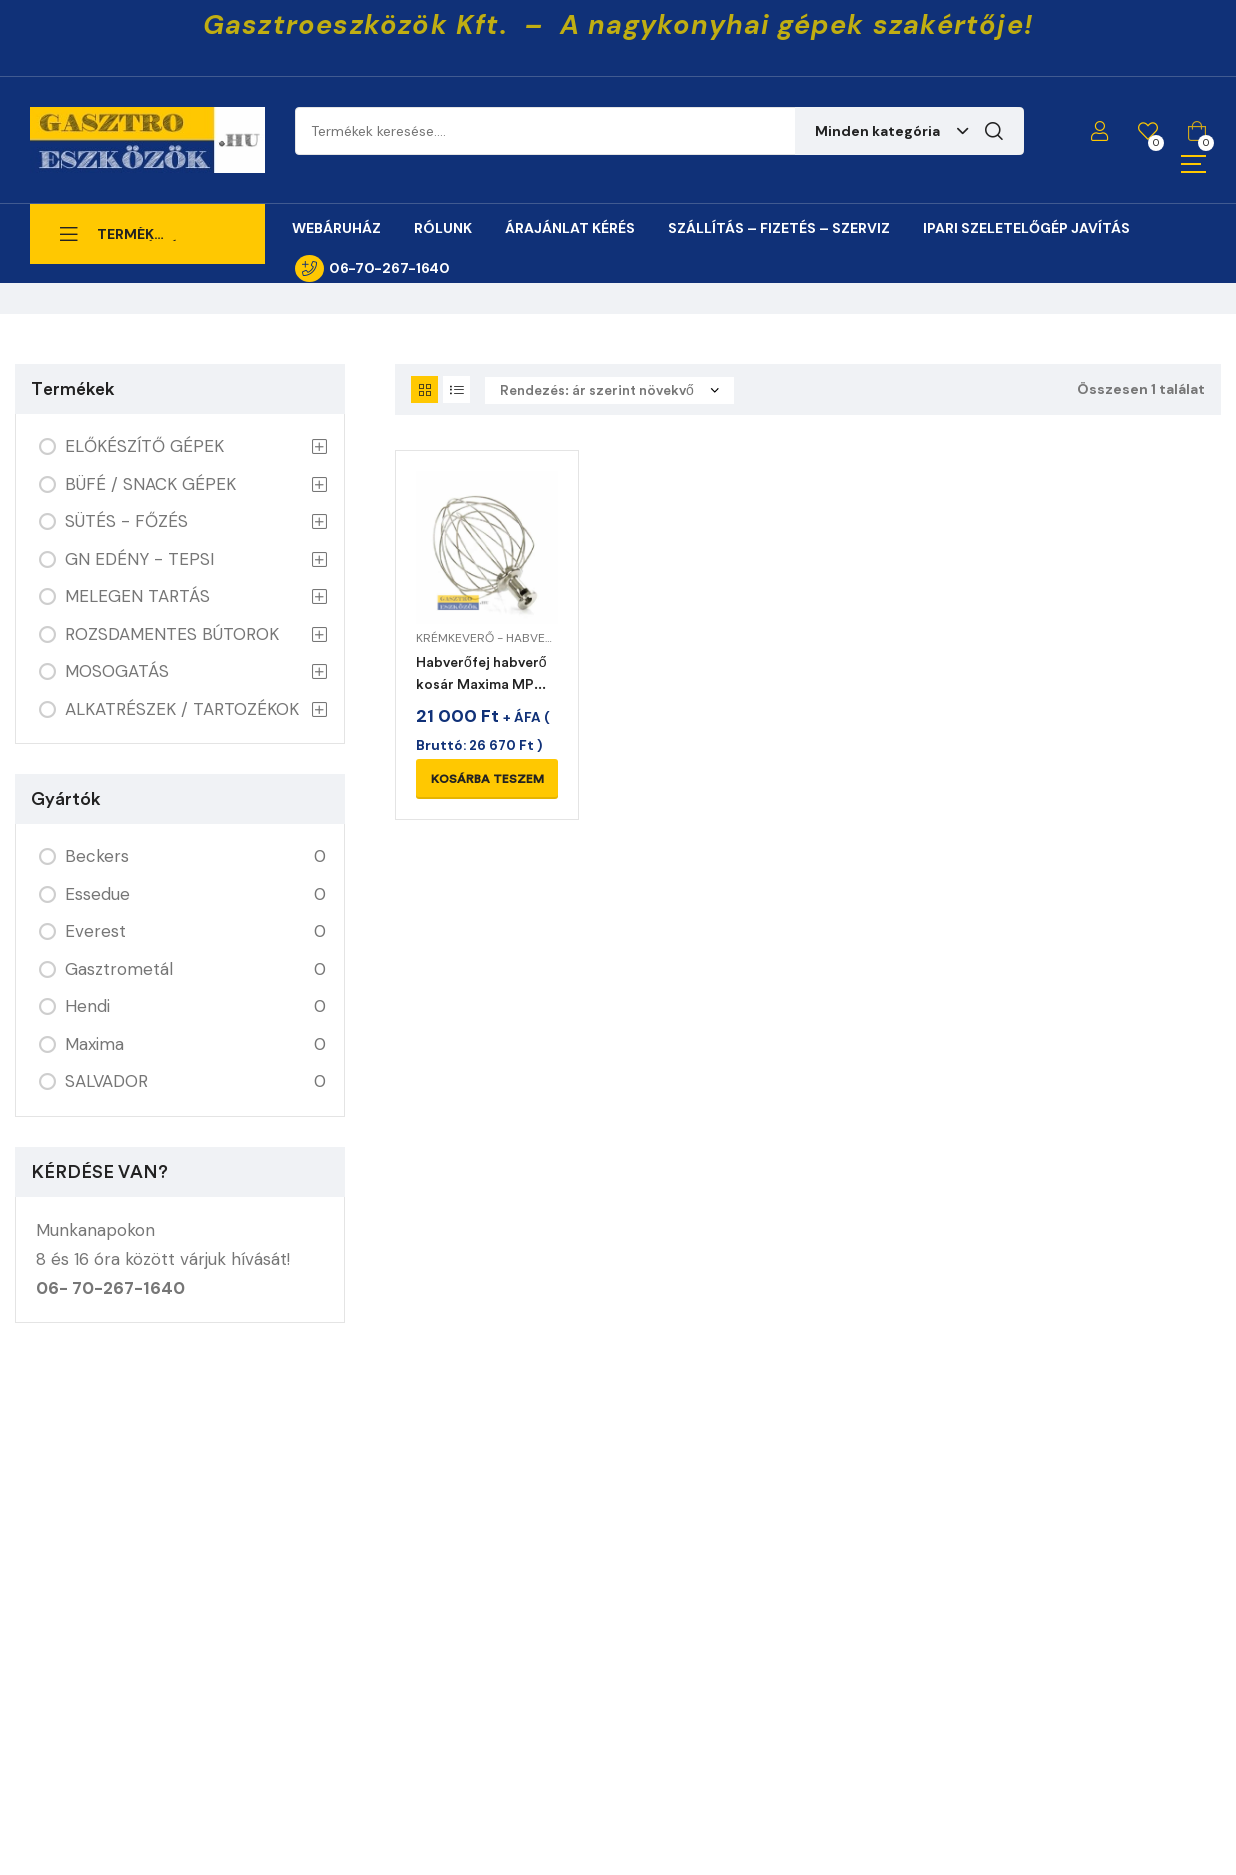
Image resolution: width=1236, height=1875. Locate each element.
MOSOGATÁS (117, 671)
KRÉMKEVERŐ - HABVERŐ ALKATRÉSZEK (529, 638)
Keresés (994, 131)
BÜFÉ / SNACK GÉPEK (150, 484)
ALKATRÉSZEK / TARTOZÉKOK (182, 709)
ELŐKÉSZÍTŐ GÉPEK (144, 446)
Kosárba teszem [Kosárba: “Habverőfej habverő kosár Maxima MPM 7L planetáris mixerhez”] (487, 779)
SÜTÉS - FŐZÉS (126, 521)
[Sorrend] (609, 390)
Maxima (94, 1044)
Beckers (97, 856)
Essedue (97, 894)
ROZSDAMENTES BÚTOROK (172, 634)
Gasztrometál (119, 969)
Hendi (87, 1006)
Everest (95, 931)
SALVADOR (106, 1081)
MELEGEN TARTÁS (137, 596)
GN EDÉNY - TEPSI (139, 559)
